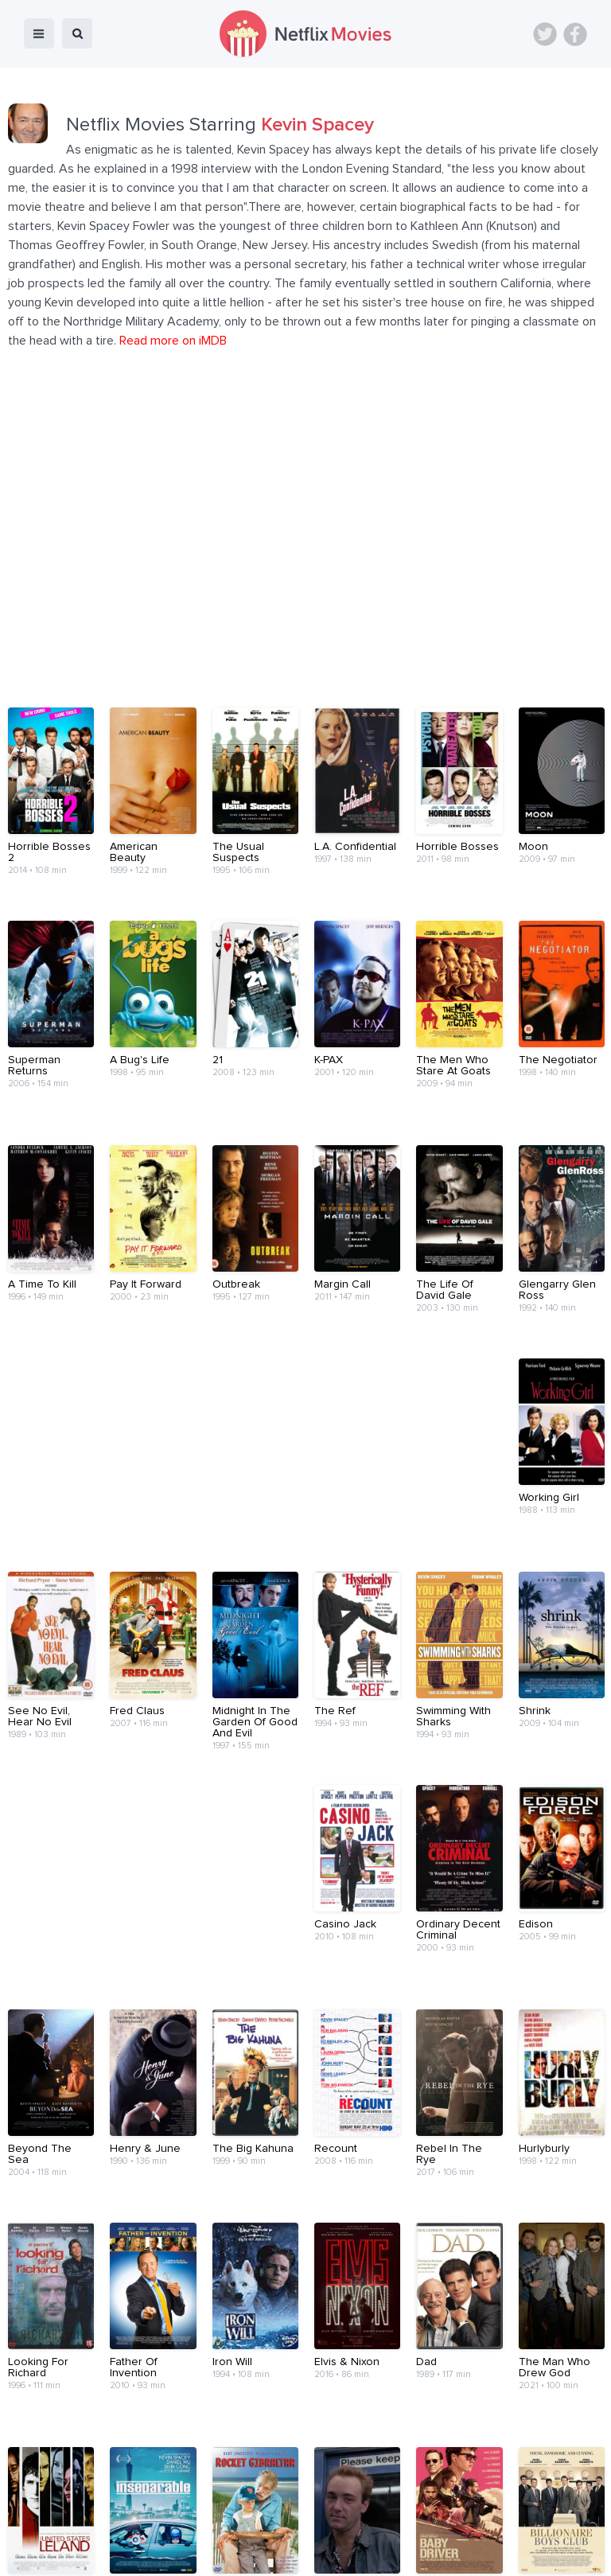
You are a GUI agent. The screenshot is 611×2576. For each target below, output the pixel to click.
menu (39, 33)
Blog (146, 2522)
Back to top (558, 2476)
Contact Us (328, 2522)
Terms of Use (408, 2522)
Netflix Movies (59, 2552)
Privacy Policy (495, 2522)
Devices (197, 2522)
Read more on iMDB (173, 340)
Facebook (575, 34)
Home (101, 2522)
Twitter (545, 34)
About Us (259, 2522)
